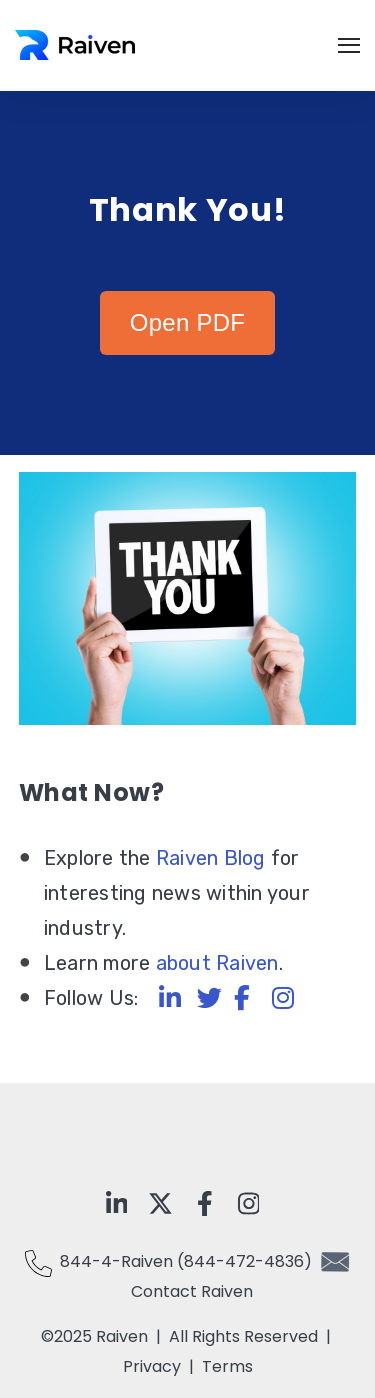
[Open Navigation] (349, 45)
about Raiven (217, 963)
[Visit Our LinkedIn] (117, 1203)
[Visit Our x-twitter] (161, 1203)
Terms (227, 1366)
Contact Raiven (192, 1291)
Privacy (156, 1366)
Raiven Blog (211, 858)
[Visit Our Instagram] (249, 1203)
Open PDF (187, 322)
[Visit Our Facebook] (205, 1203)
